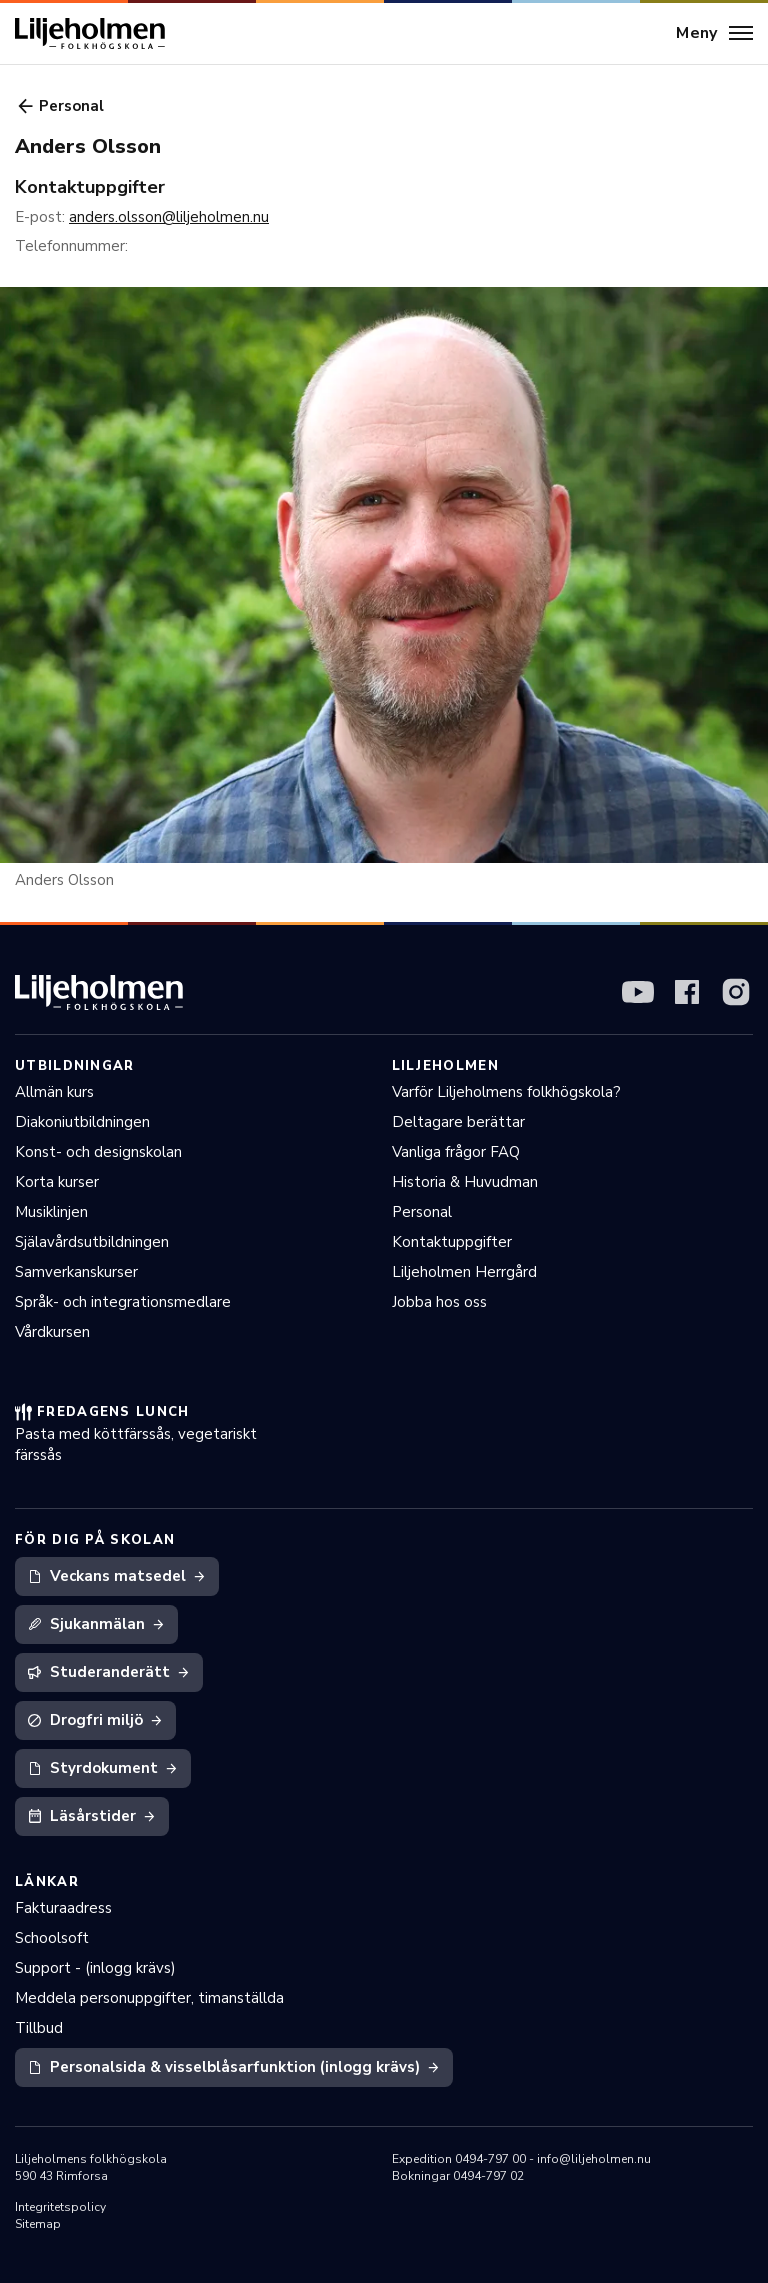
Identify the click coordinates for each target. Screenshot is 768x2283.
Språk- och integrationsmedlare (123, 1302)
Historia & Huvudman (465, 1182)
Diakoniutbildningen (82, 1122)
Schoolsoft (52, 1938)
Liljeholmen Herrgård (464, 1272)
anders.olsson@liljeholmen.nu (169, 217)
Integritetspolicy (60, 2207)
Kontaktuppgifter (452, 1242)
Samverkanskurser (76, 1272)
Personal (422, 1212)
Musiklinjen (51, 1212)
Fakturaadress (63, 1908)
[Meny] (714, 34)
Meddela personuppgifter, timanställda (149, 1998)
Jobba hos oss (439, 1302)
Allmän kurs (54, 1092)
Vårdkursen (52, 1332)
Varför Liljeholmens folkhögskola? (506, 1092)
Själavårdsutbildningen (92, 1242)
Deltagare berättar (458, 1122)
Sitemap (38, 2224)
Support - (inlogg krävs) (95, 1968)
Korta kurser (57, 1182)
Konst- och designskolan (98, 1152)
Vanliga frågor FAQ (456, 1152)
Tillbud (39, 2028)
